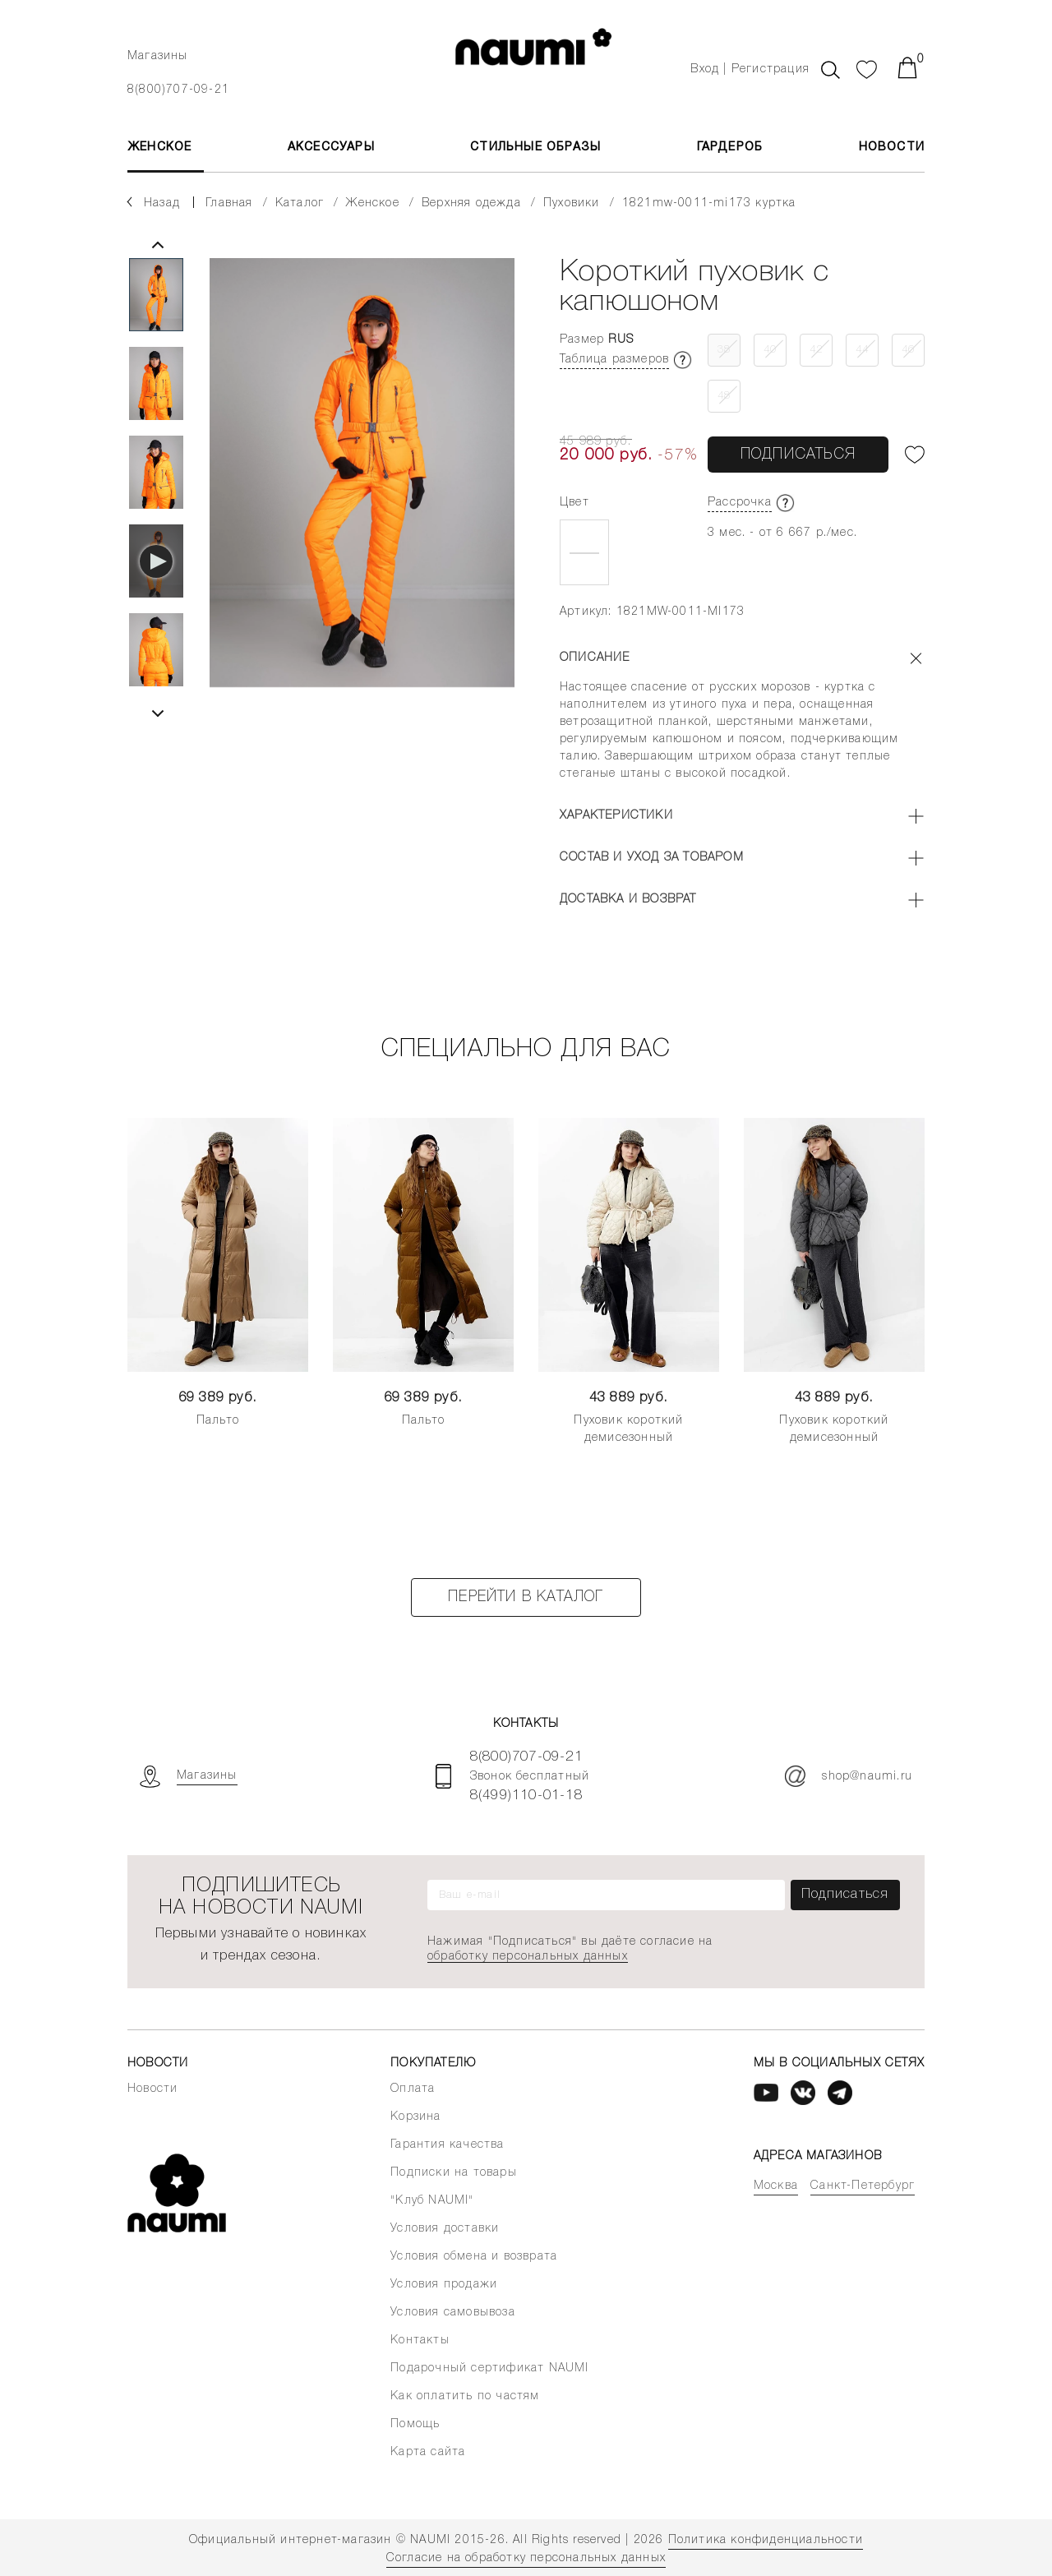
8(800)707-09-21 (178, 90)
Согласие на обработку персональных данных (526, 2558)
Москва (776, 2186)
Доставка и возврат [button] (628, 899)
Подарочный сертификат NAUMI (489, 2368)
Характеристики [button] (616, 815)
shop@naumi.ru (848, 1776)
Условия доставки (444, 2228)
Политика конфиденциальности (765, 2540)
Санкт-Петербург (862, 2186)
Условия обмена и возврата (473, 2256)
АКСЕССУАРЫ (331, 147)
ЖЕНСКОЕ (159, 147)
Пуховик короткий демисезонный (628, 1429)
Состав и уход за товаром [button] (652, 857)
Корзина (415, 2117)
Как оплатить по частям (464, 2396)
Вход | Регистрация (750, 69)
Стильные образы (535, 147)
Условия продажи (443, 2284)
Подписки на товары (453, 2172)
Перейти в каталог (525, 1597)
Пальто (217, 1420)
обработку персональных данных (527, 1956)
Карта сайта (427, 2452)
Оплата (412, 2089)
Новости (892, 147)
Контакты (420, 2340)
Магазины (157, 56)
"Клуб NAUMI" (431, 2200)
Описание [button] (595, 658)
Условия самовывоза (452, 2312)
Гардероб (730, 147)
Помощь (415, 2424)
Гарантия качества (447, 2145)
